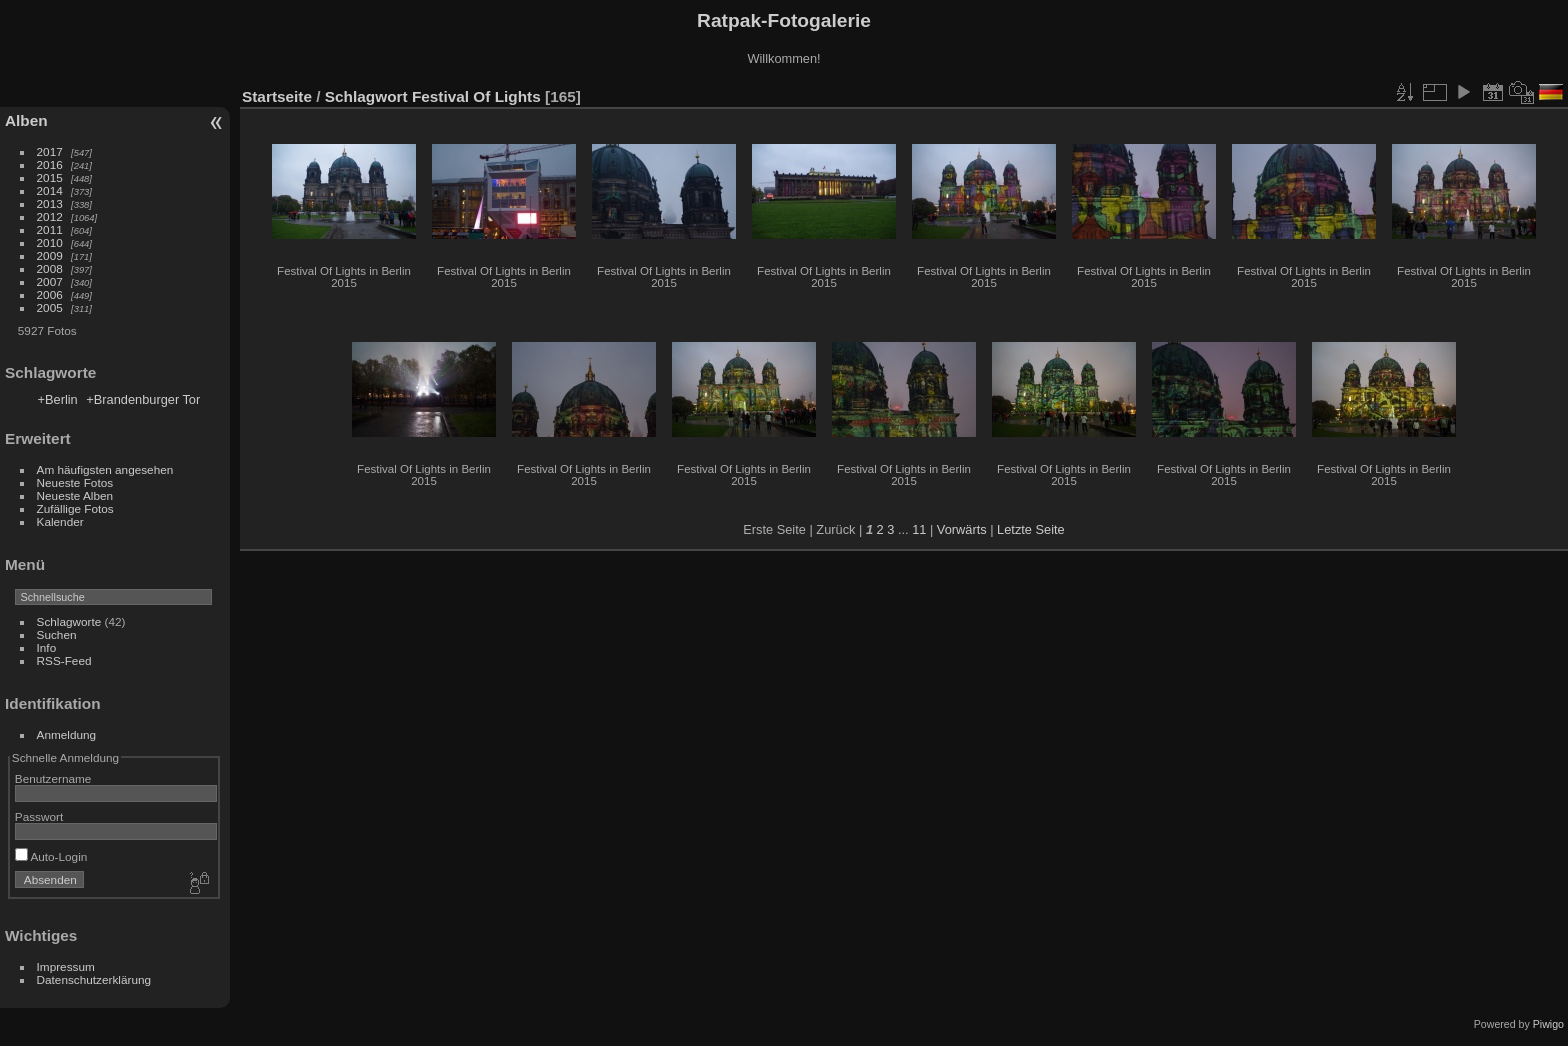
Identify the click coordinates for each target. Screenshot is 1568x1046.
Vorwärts (962, 529)
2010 (50, 242)
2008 (50, 268)
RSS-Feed (64, 660)
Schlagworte (69, 621)
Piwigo (1548, 1024)
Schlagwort (366, 96)
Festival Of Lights (476, 96)
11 (919, 529)
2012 (50, 216)
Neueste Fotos (75, 482)
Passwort (39, 816)
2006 (50, 294)
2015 (50, 177)
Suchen (57, 634)
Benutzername (53, 778)
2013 (50, 203)
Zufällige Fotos (75, 508)
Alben (26, 120)
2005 (50, 307)
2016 (50, 164)
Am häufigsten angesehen (105, 469)
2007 (50, 281)
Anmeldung (67, 734)
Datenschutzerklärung (94, 979)
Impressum (66, 966)
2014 (50, 190)
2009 (50, 255)
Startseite (277, 96)
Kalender (60, 521)
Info (47, 647)
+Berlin (58, 399)
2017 (50, 151)
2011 (50, 229)
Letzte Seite (1031, 529)
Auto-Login (51, 856)
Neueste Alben (75, 495)
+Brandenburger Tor (143, 399)
